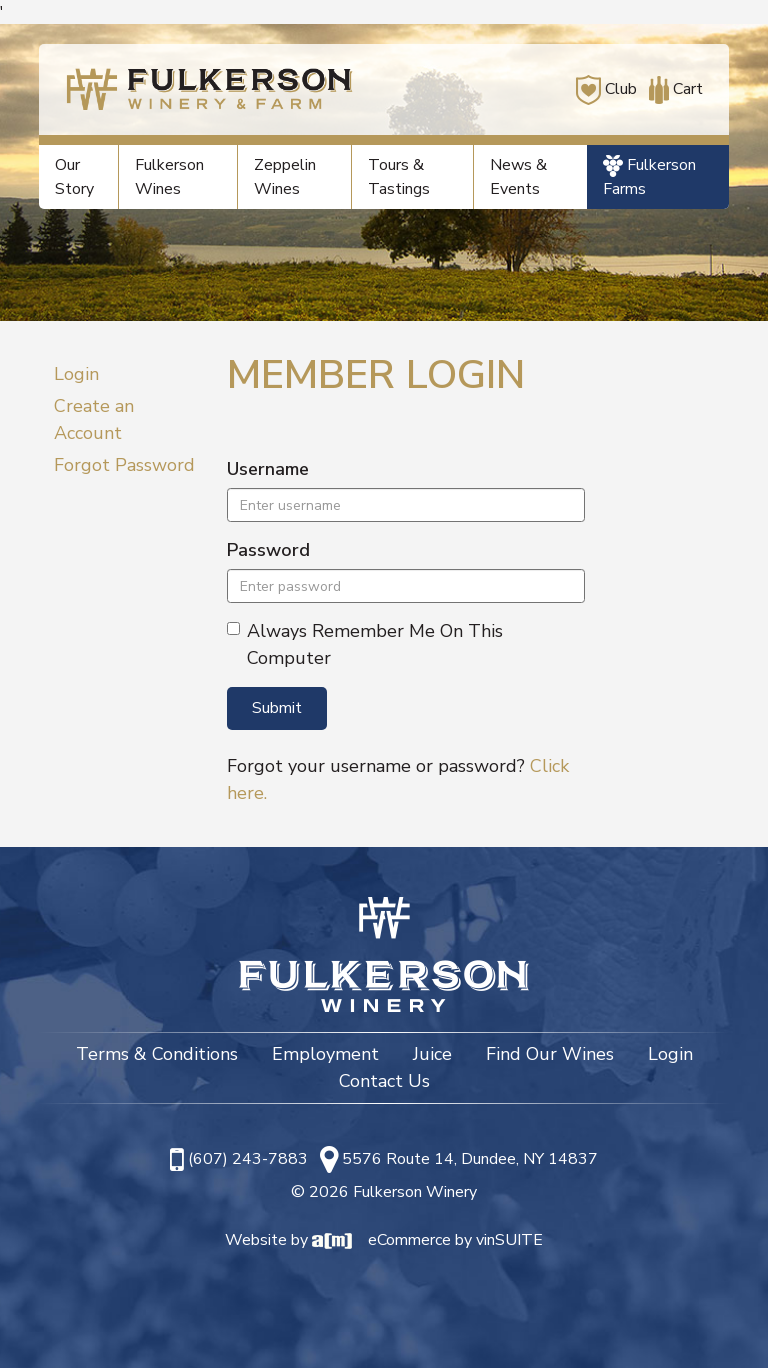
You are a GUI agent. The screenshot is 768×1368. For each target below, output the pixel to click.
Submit (277, 708)
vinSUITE (509, 1240)
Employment (325, 1054)
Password (268, 550)
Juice (432, 1054)
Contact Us (384, 1081)
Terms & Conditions (157, 1054)
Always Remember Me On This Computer (365, 644)
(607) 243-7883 (248, 1159)
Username (268, 469)
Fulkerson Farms (649, 177)
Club (606, 89)
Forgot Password (124, 465)
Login (76, 374)
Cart (672, 89)
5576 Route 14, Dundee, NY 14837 (470, 1159)
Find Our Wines (550, 1054)
